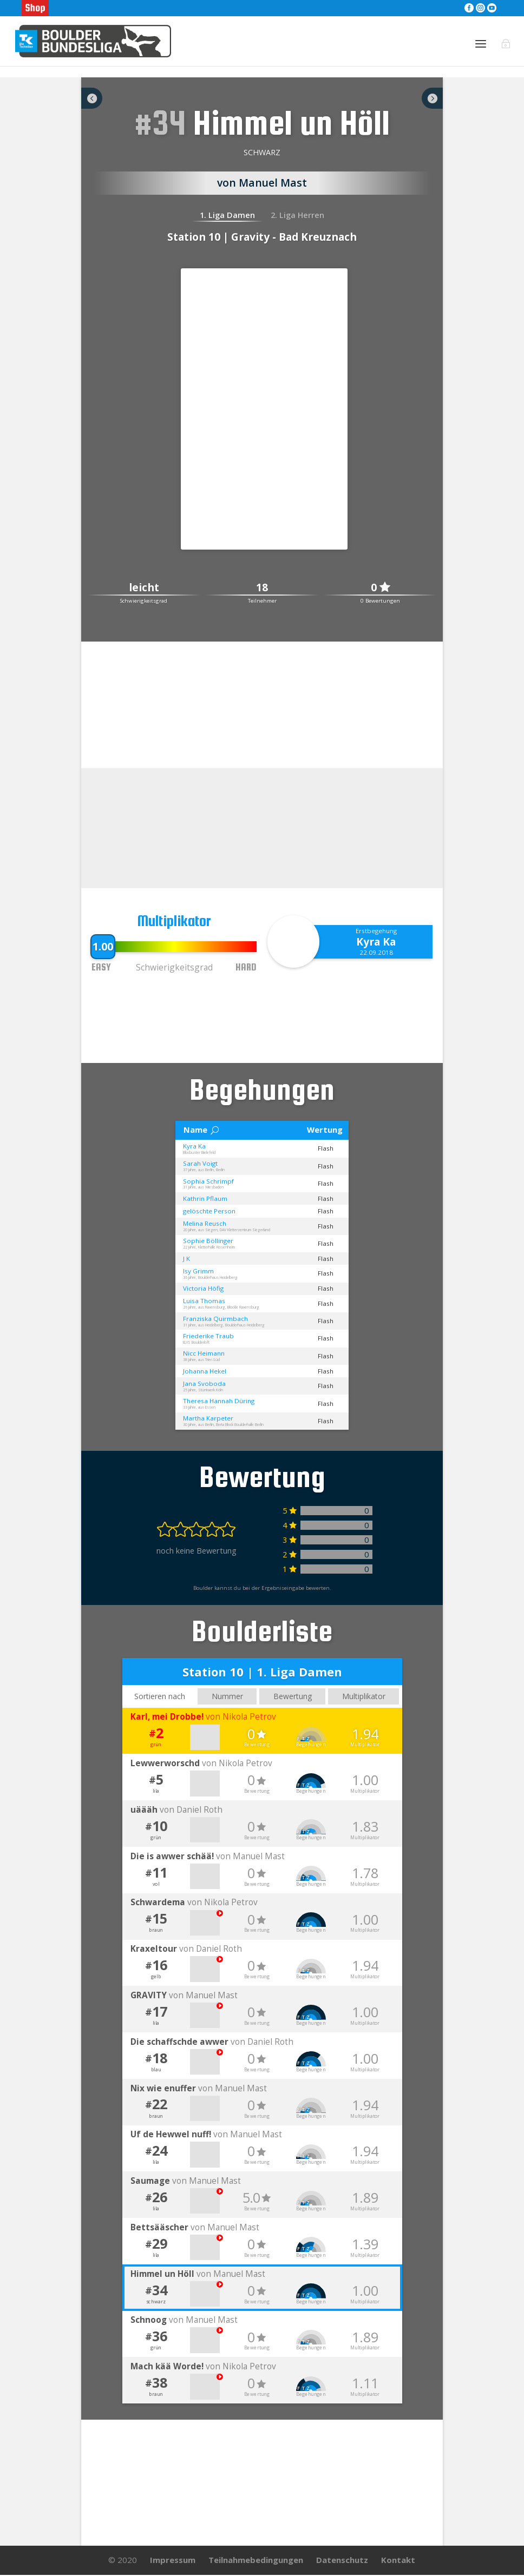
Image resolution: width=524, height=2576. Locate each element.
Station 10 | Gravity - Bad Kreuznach (262, 236)
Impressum (172, 2561)
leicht (144, 588)
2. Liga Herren (297, 214)
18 (262, 588)
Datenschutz (342, 2561)
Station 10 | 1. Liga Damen (262, 1671)
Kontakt (398, 2561)
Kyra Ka (376, 941)
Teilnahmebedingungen (255, 2561)
